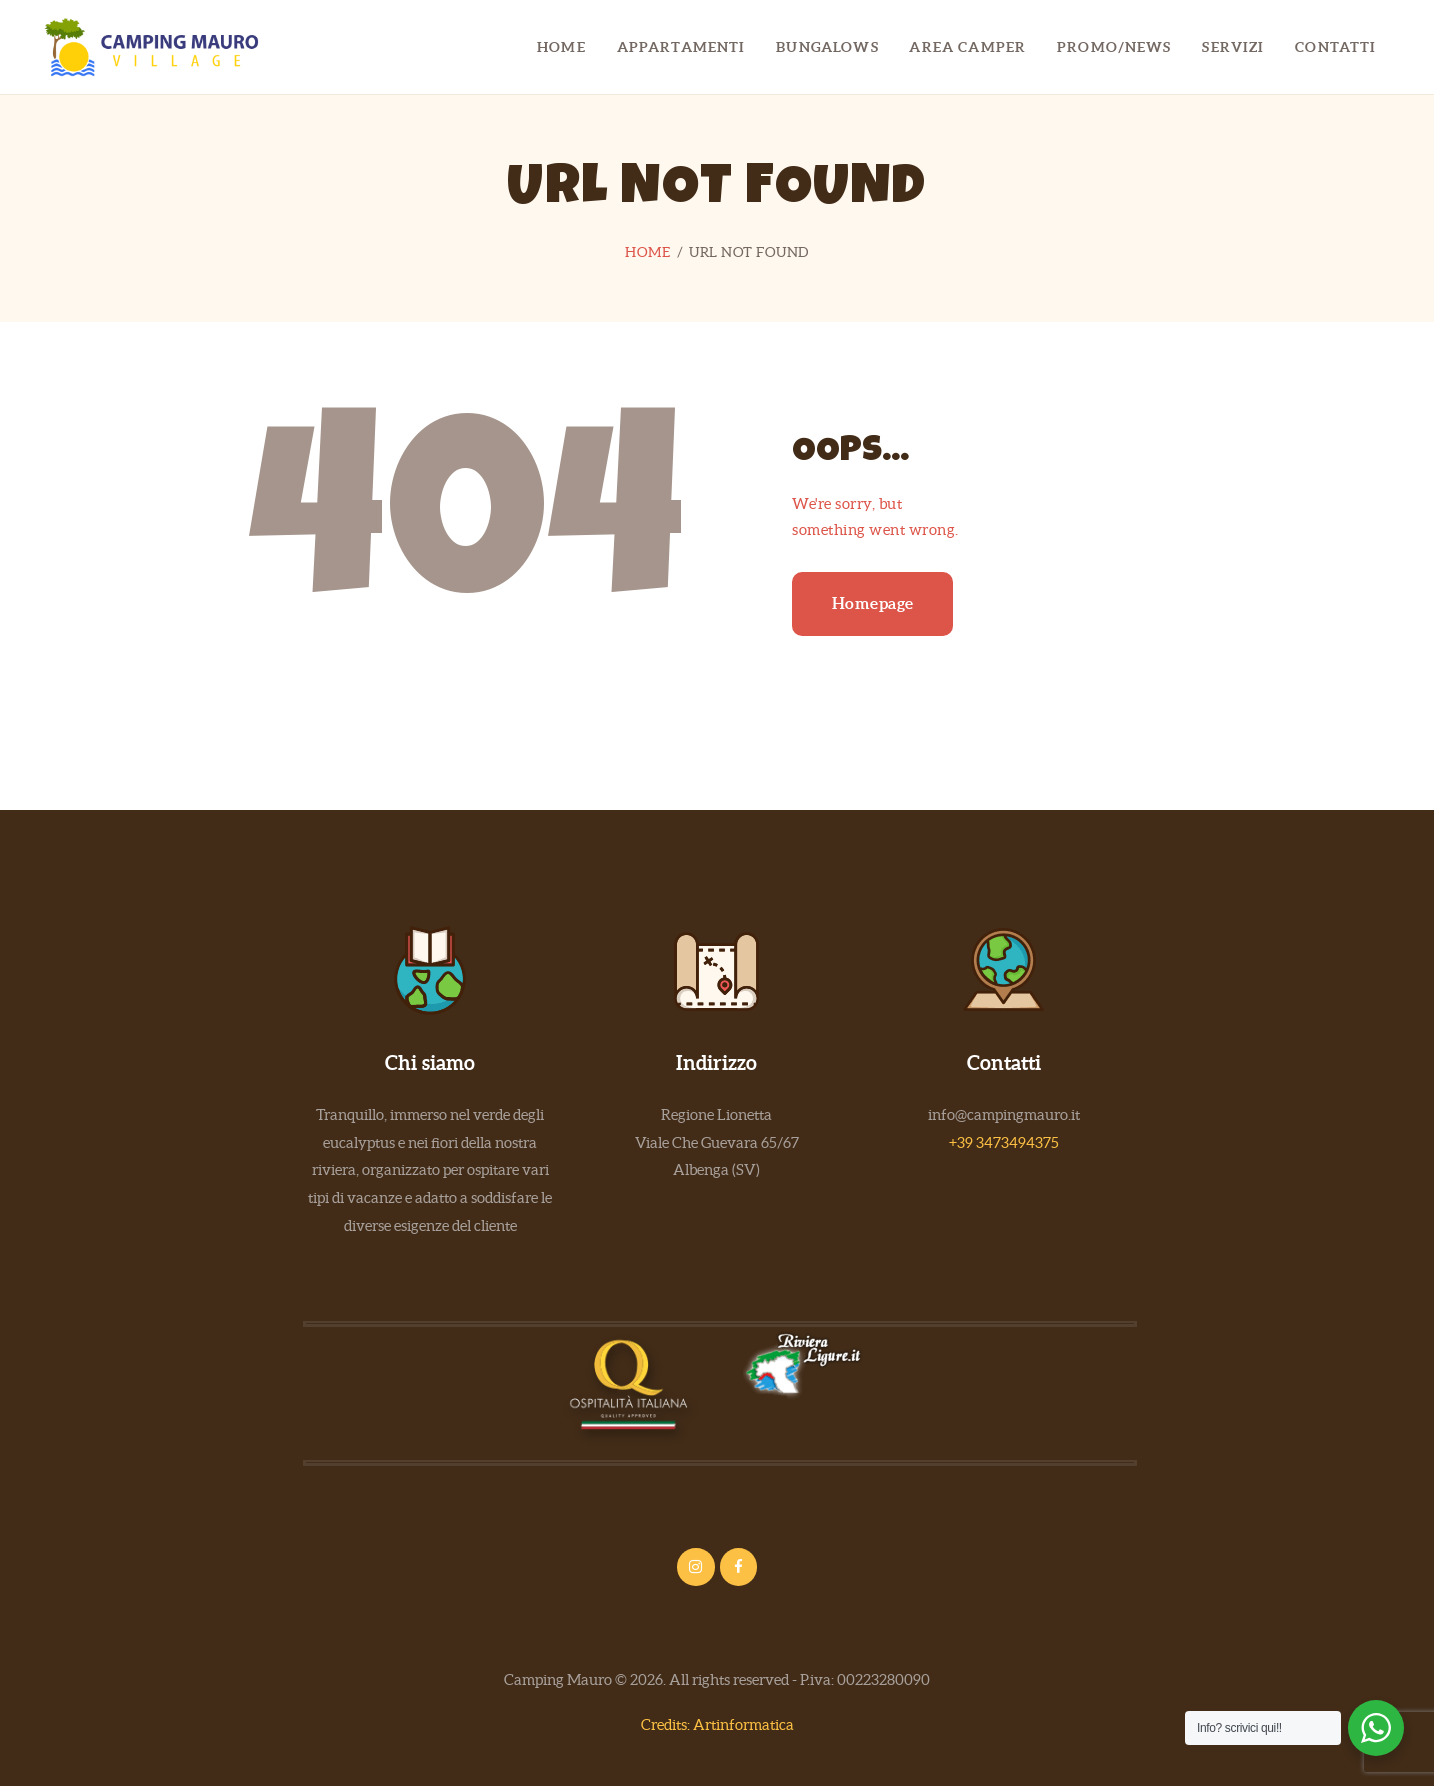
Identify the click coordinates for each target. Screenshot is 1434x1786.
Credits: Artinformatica (717, 1724)
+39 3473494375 (1004, 1142)
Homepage (873, 603)
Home (647, 252)
